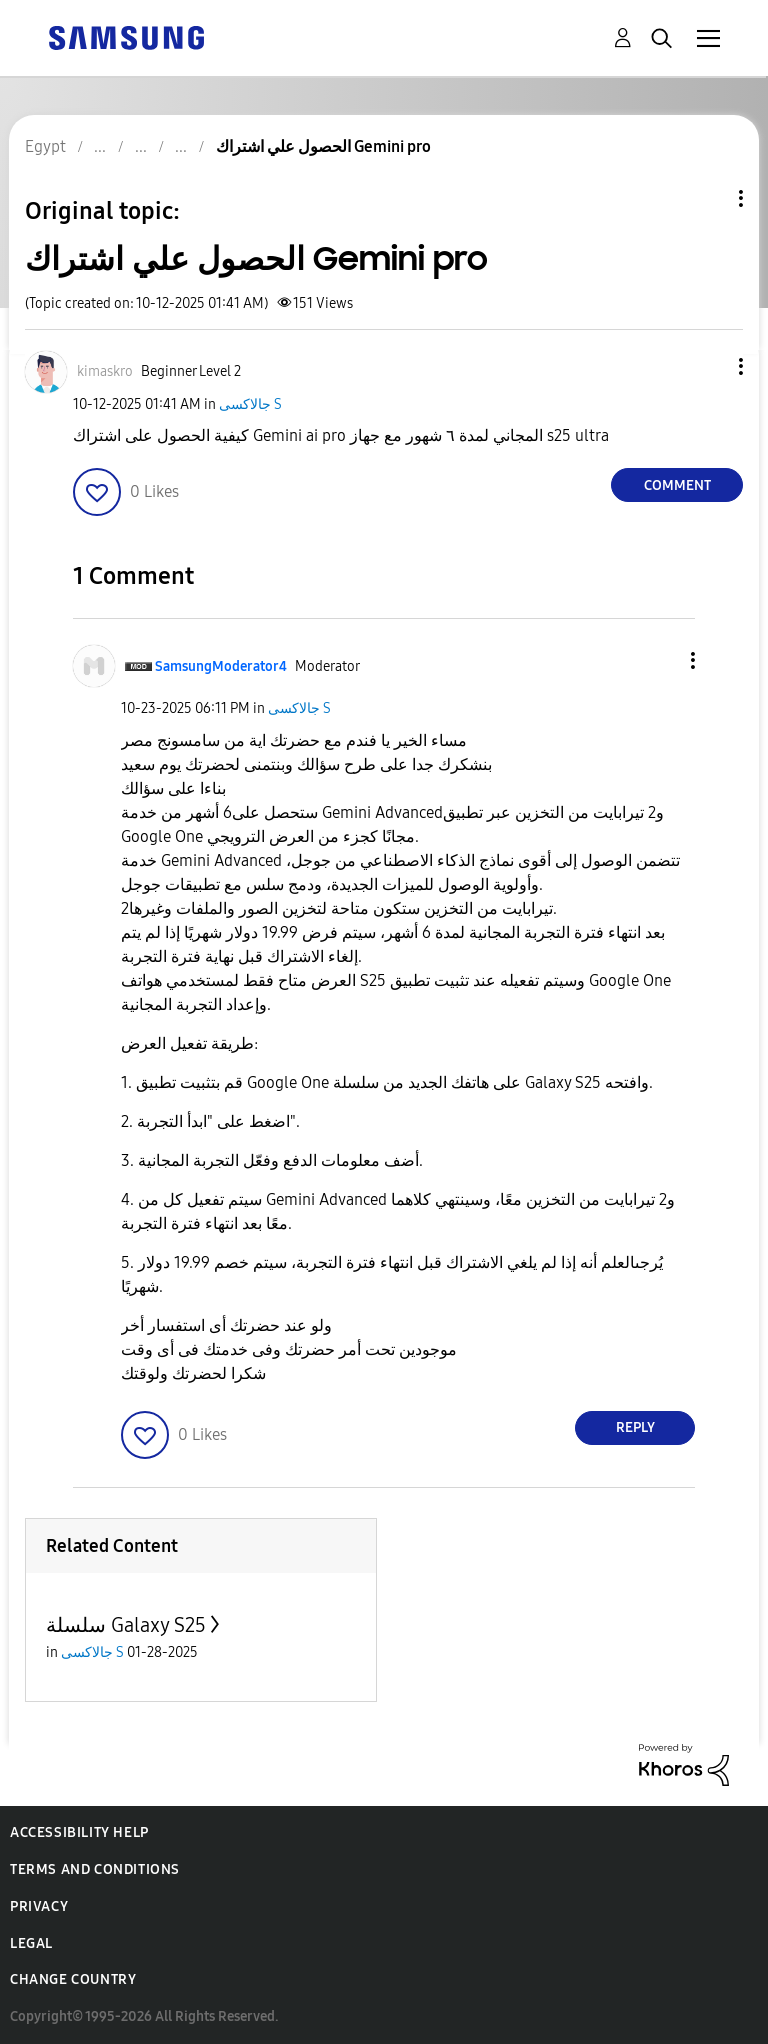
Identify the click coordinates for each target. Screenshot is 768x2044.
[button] (708, 366)
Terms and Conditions (95, 1869)
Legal (31, 1943)
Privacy (39, 1906)
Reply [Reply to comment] (635, 1427)
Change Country (73, 1979)
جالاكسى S (250, 404)
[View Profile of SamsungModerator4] (221, 666)
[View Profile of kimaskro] (105, 371)
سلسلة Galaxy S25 (126, 1625)
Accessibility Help (79, 1832)
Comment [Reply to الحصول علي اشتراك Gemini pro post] (677, 485)
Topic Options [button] (707, 198)
